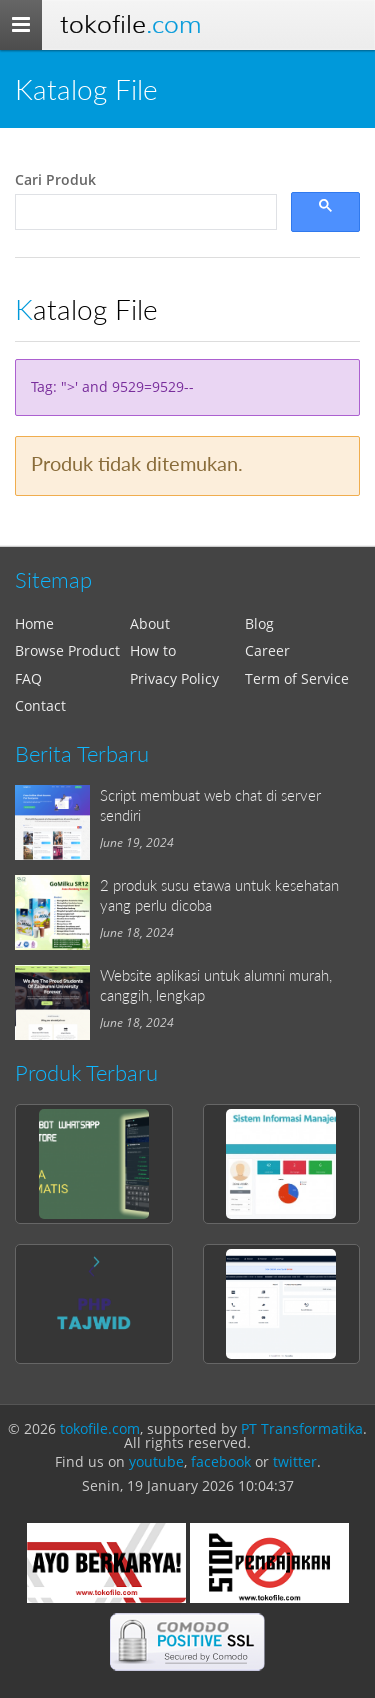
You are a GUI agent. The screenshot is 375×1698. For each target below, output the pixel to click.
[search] (144, 212)
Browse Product (67, 650)
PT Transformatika (302, 1428)
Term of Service (297, 678)
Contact (40, 705)
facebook (221, 1461)
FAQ (28, 678)
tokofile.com (100, 1428)
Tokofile (130, 24)
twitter (295, 1461)
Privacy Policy (174, 678)
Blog (259, 623)
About (150, 623)
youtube (156, 1461)
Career (267, 650)
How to (153, 650)
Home (34, 623)
